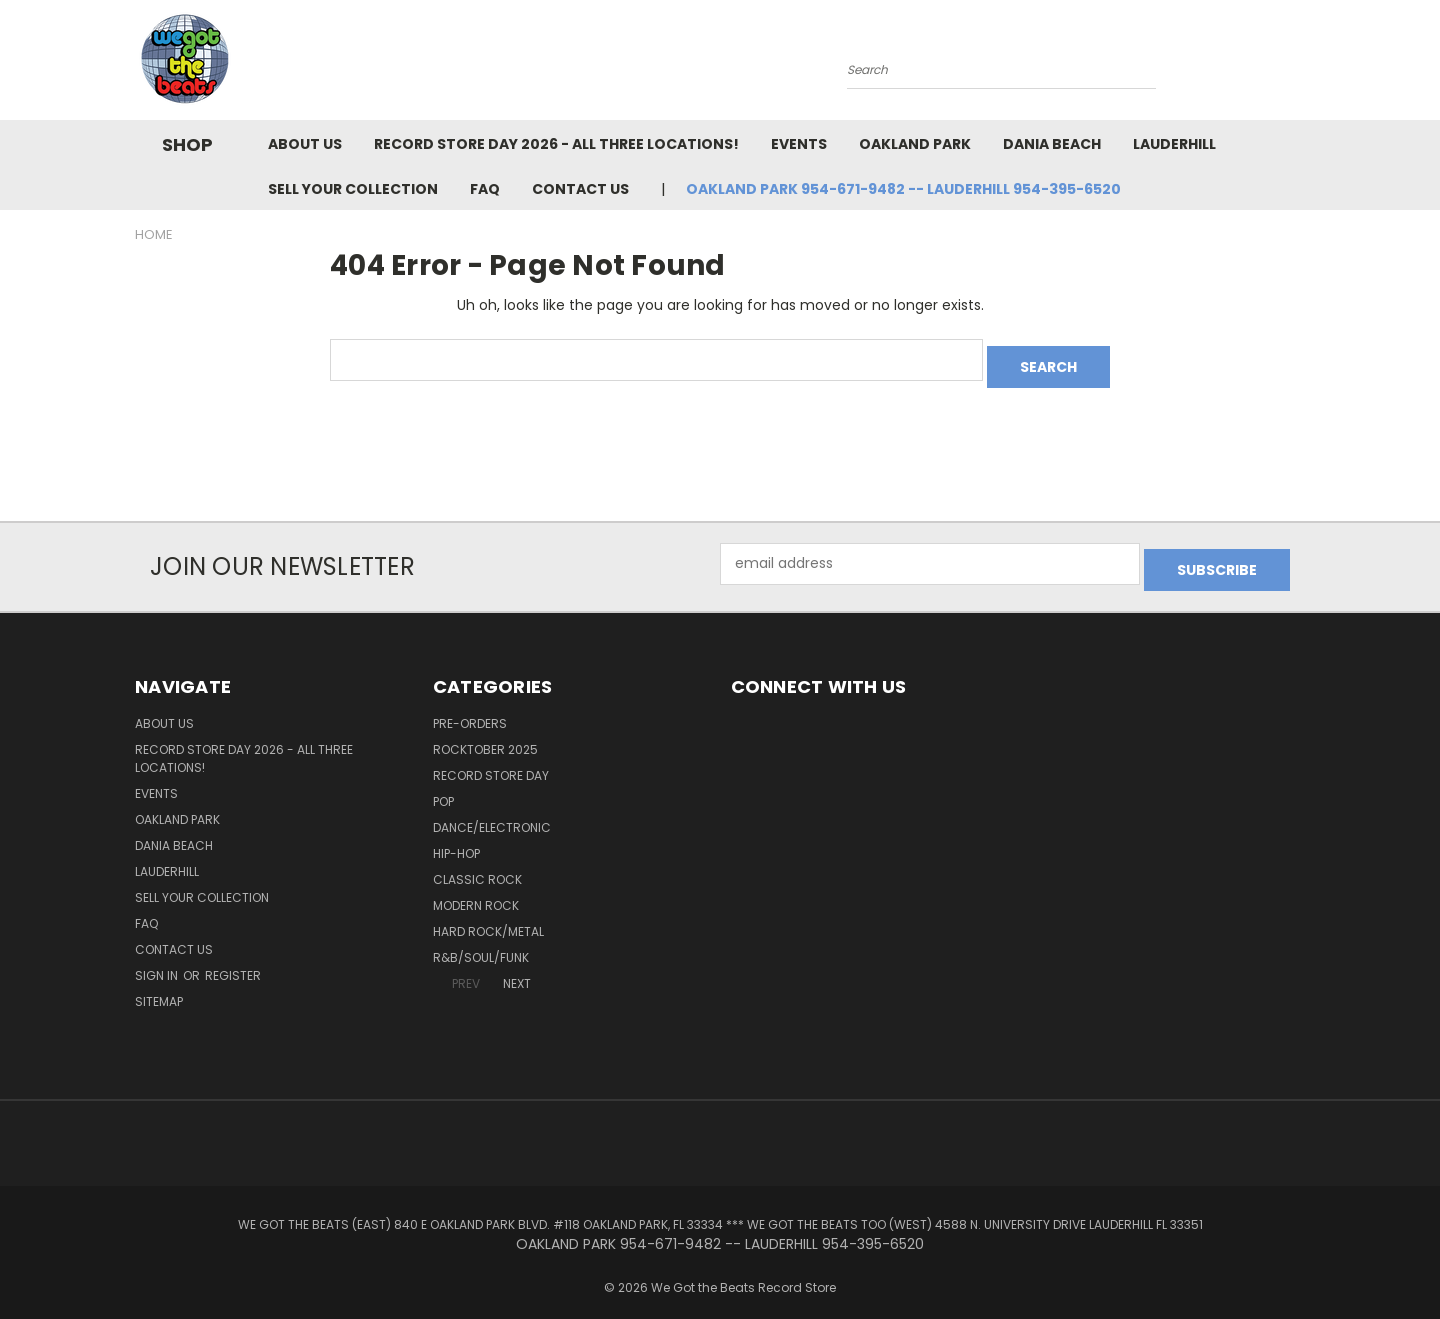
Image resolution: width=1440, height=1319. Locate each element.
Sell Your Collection (353, 189)
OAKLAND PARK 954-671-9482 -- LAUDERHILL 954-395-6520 (903, 189)
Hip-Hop (456, 840)
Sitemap (159, 988)
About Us (305, 144)
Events (799, 144)
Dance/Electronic (492, 814)
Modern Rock (476, 892)
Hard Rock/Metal (488, 918)
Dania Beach (1052, 144)
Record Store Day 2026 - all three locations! (556, 144)
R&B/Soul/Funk (481, 944)
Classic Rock (477, 866)
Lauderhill (1174, 144)
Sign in (158, 962)
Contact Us (580, 189)
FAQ (485, 189)
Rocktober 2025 (485, 736)
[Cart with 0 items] (1300, 65)
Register (233, 962)
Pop (443, 788)
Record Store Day (491, 762)
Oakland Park (915, 144)
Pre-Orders (470, 710)
